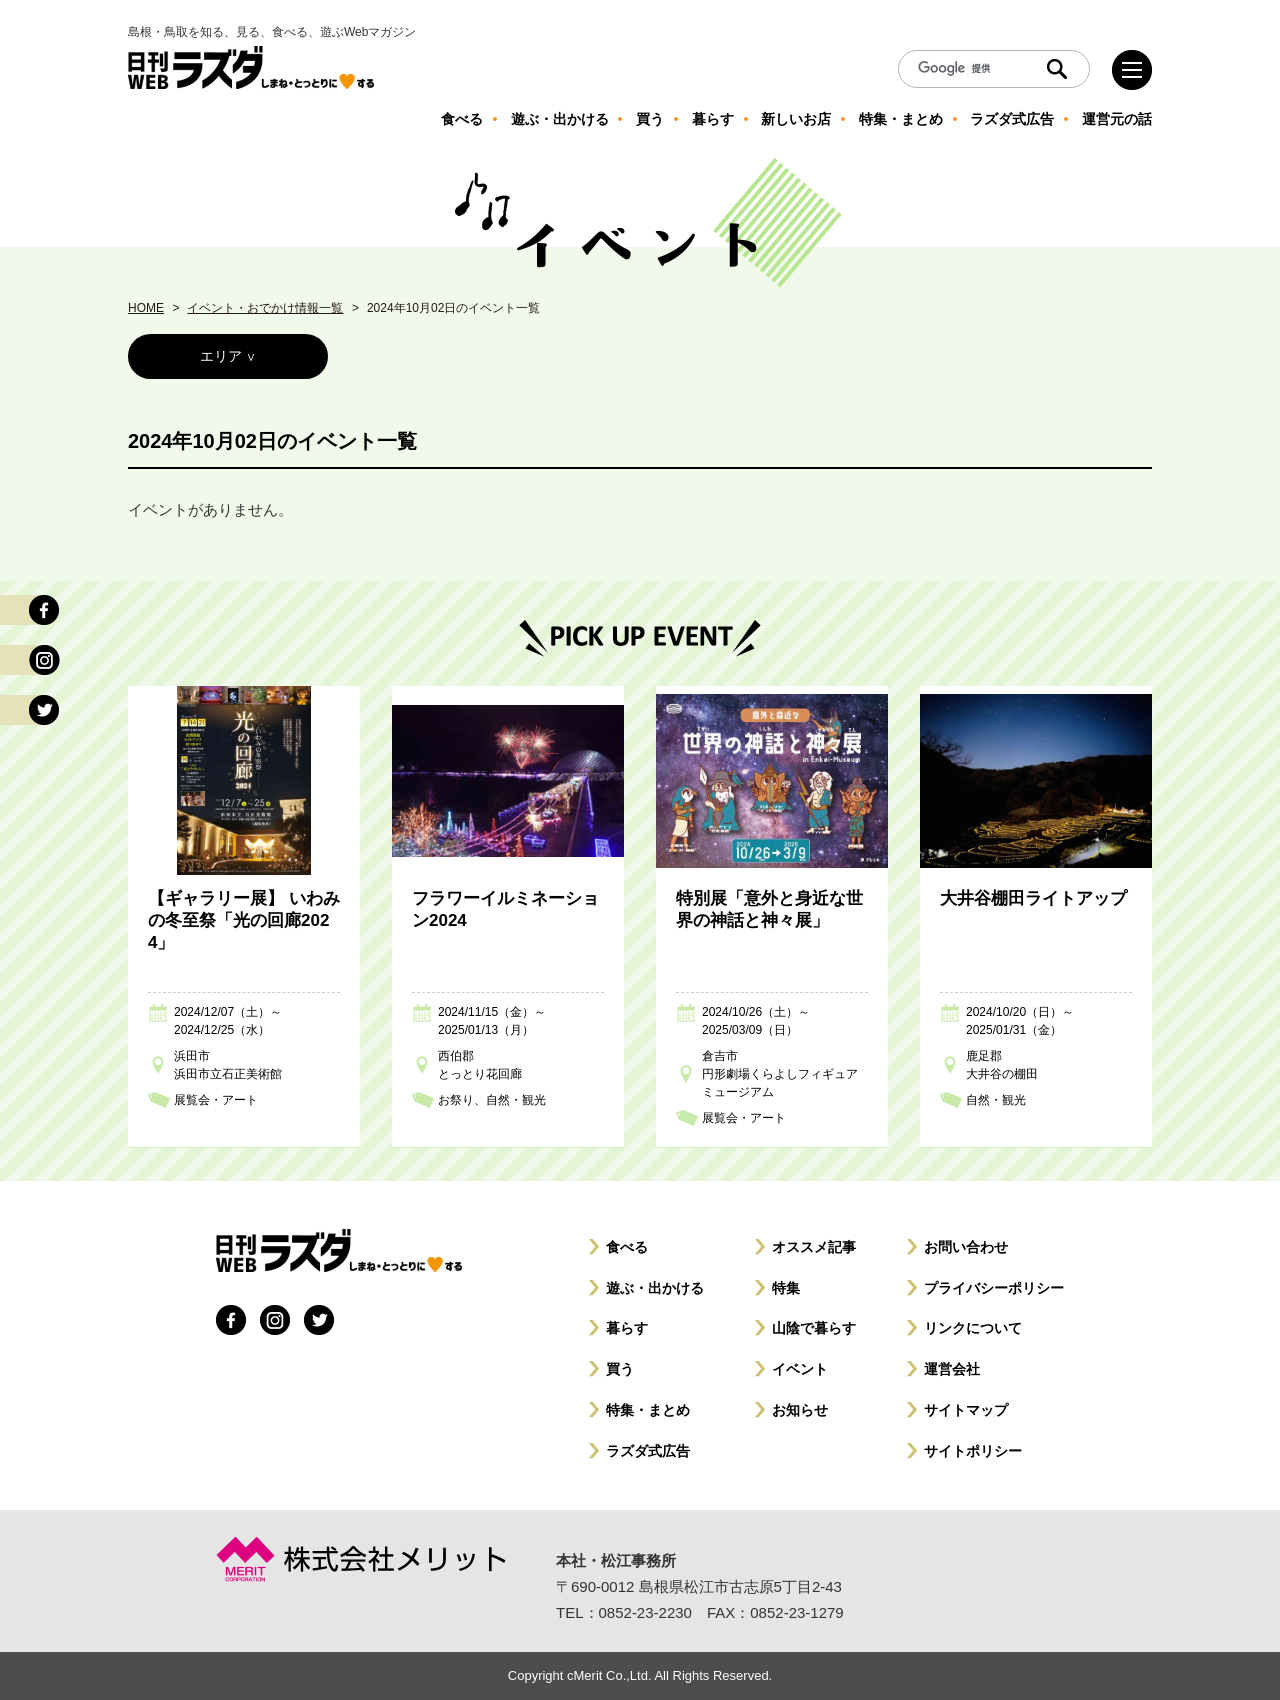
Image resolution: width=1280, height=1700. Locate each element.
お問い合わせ (966, 1247)
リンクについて (973, 1328)
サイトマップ (966, 1410)
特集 (786, 1288)
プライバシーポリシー (994, 1288)
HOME (146, 308)
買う (620, 1369)
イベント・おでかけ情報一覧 (265, 308)
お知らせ (800, 1410)
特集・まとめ (648, 1410)
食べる (627, 1247)
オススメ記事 (814, 1247)
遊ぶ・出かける (655, 1288)
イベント (800, 1369)
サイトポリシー (973, 1451)
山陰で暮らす (814, 1328)
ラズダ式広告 (648, 1451)
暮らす (627, 1328)
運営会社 (952, 1369)
